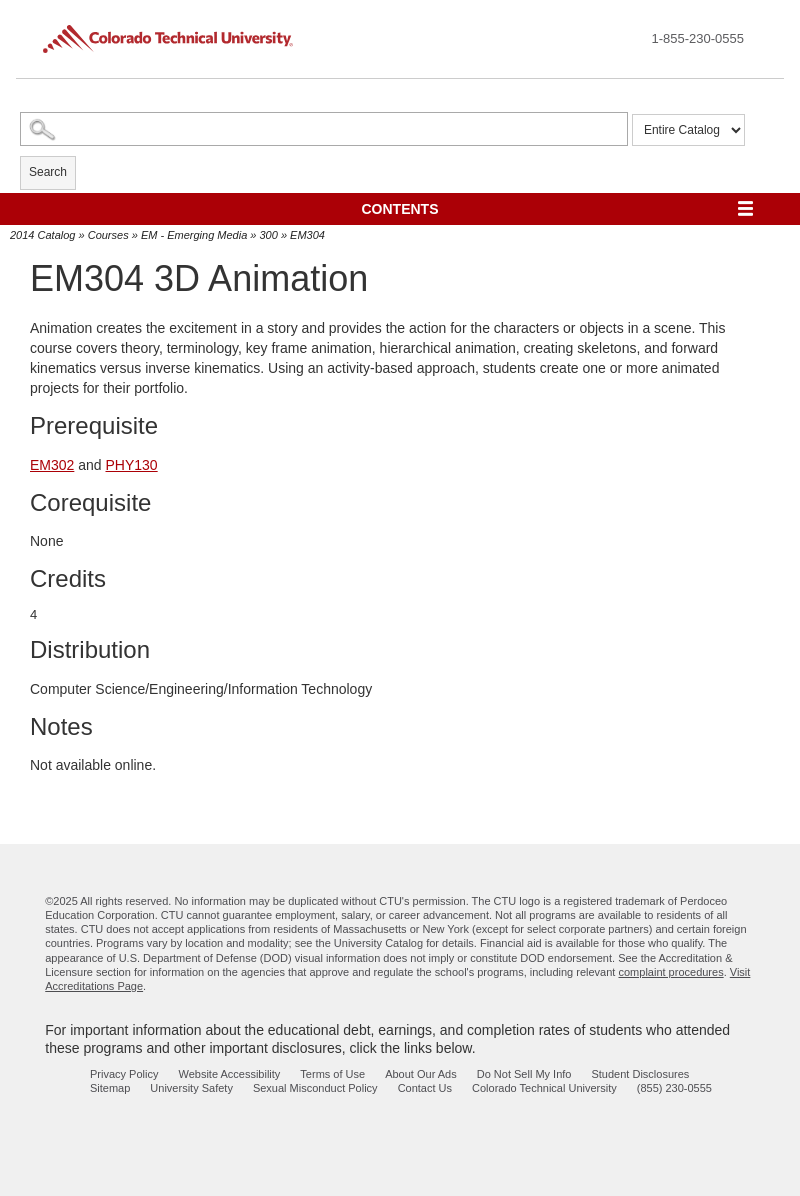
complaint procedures (670, 972)
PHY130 (132, 465)
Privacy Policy (124, 1074)
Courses (108, 235)
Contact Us (425, 1088)
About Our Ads (421, 1074)
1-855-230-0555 (697, 38)
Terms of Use (332, 1074)
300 (269, 235)
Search (48, 172)
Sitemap (110, 1088)
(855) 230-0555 (674, 1088)
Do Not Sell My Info (524, 1074)
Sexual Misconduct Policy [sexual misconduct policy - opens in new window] (315, 1088)
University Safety (191, 1088)
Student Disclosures (640, 1074)
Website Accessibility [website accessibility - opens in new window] (229, 1074)
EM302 (52, 465)
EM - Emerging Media (194, 235)
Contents (400, 209)
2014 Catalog (42, 235)
